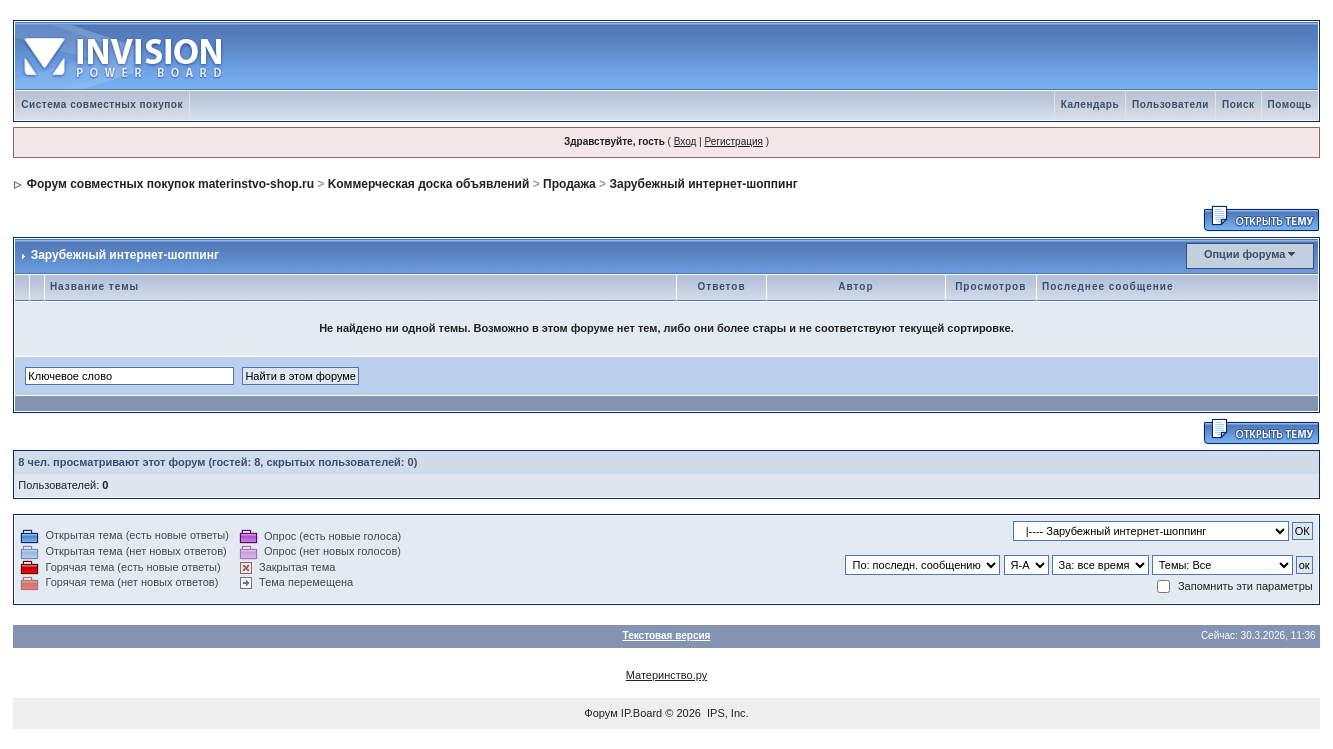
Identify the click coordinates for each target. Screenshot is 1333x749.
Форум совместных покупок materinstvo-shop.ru (170, 184)
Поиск (1238, 104)
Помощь (1290, 104)
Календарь (1090, 104)
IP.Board (641, 713)
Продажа (569, 184)
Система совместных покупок (102, 104)
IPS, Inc (726, 713)
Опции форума (1244, 254)
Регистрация (733, 141)
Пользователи (1170, 104)
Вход (685, 141)
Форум (600, 713)
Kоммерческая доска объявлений (429, 184)
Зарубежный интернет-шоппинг (703, 184)
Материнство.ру (666, 675)
